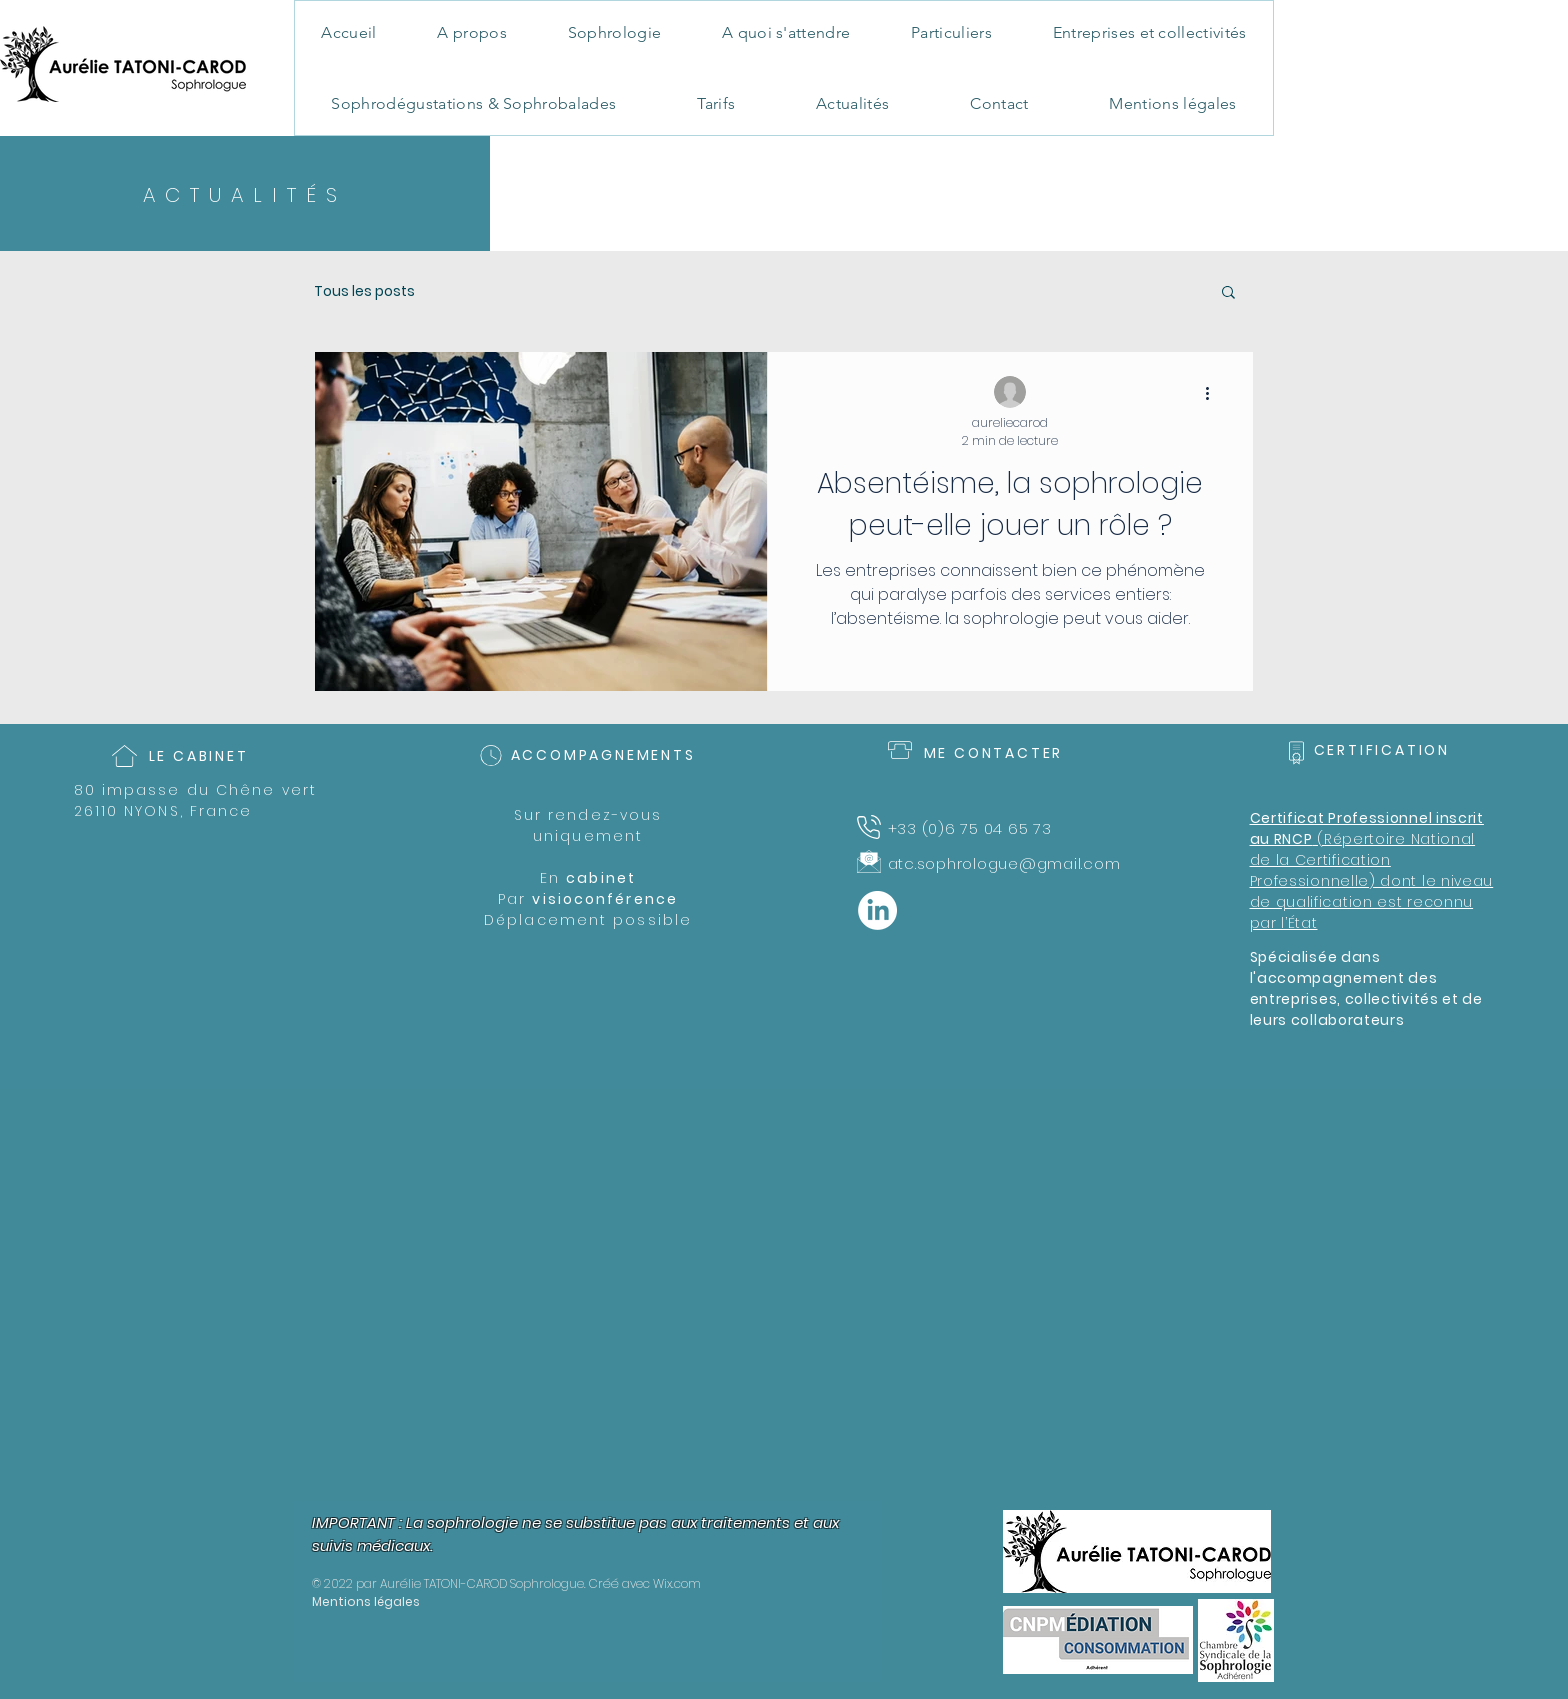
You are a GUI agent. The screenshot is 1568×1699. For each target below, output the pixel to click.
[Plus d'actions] (1214, 393)
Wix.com (677, 1583)
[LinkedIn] (877, 910)
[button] (1228, 293)
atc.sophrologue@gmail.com (1004, 863)
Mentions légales (366, 1601)
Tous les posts (364, 291)
